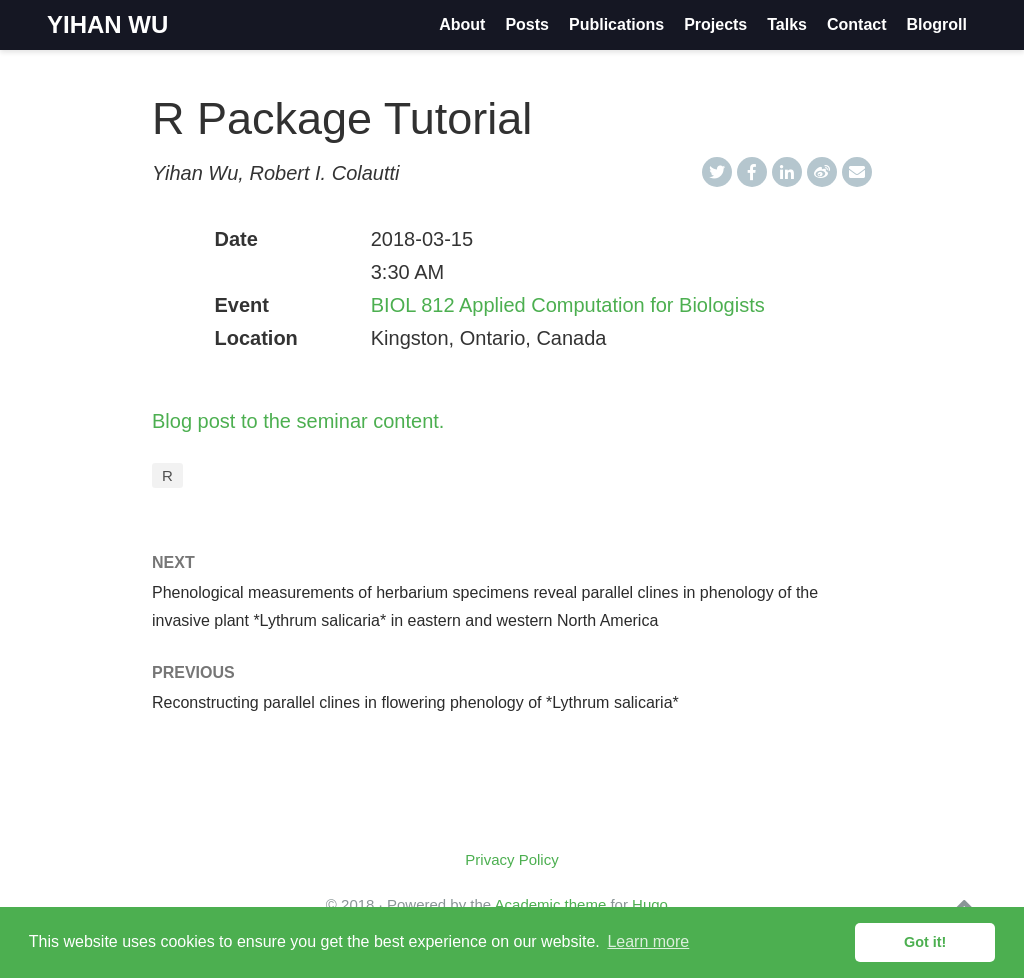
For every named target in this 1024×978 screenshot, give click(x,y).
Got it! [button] (925, 942)
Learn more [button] (648, 941)
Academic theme (551, 904)
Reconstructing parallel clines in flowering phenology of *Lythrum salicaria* (415, 702)
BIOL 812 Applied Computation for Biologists (568, 305)
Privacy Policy (511, 859)
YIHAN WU (107, 24)
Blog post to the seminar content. (298, 421)
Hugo (650, 904)
